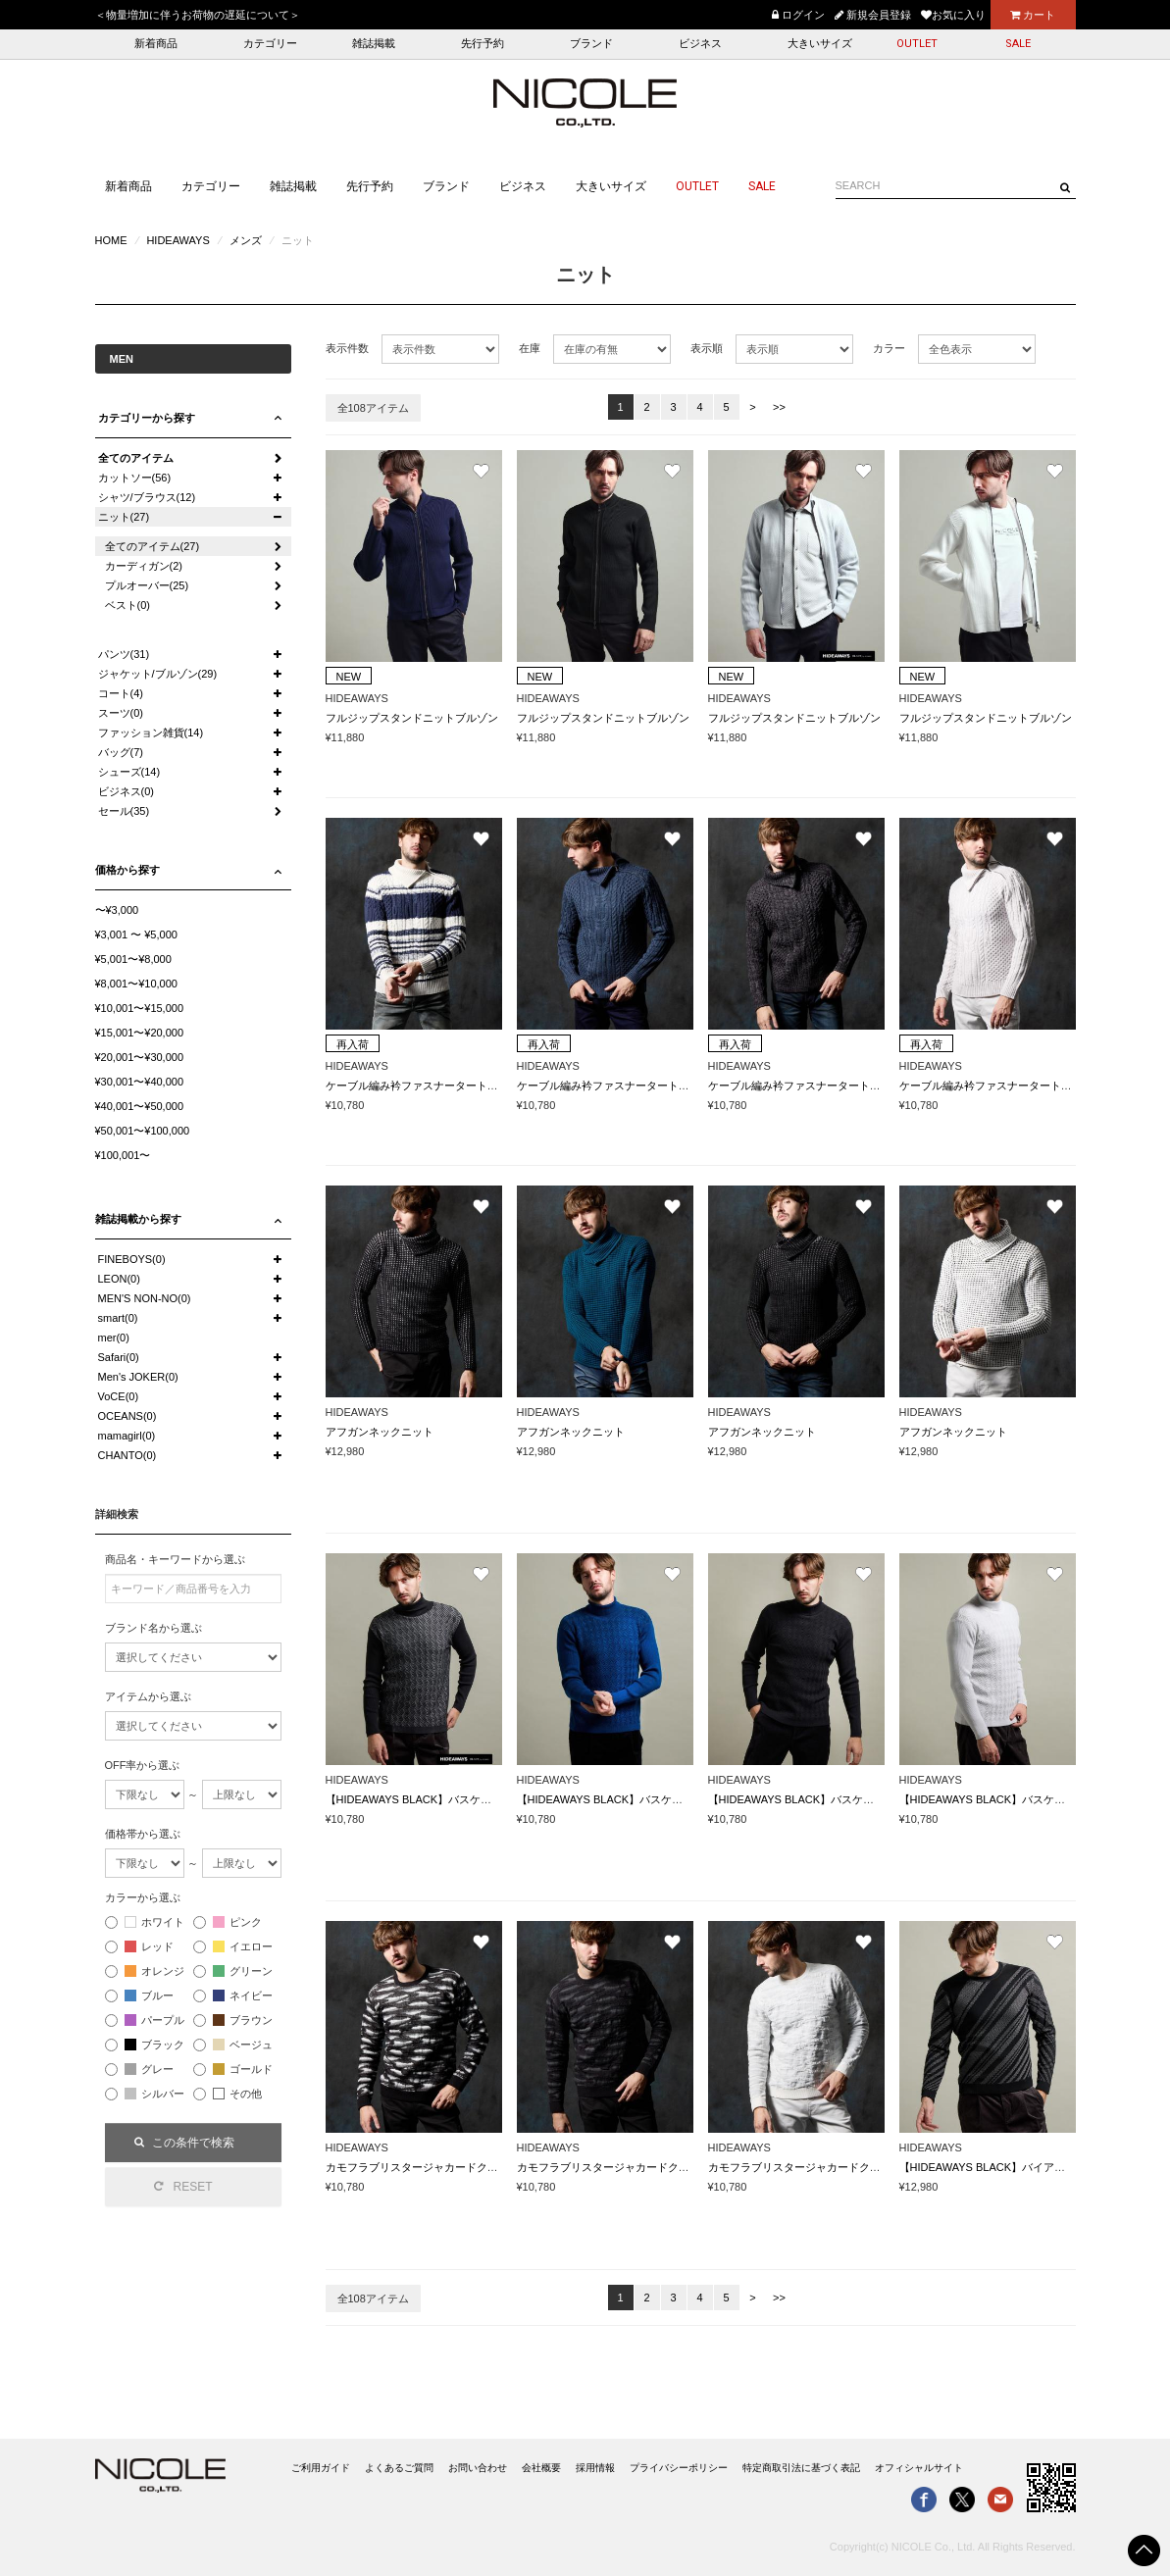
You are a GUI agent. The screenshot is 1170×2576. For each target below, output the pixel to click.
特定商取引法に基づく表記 (801, 2467)
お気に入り (953, 15)
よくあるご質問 (399, 2467)
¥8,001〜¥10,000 (136, 983)
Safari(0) (118, 1357)
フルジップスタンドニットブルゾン (412, 718)
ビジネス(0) (126, 791)
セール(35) (124, 811)
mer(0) (113, 1337)
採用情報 (595, 2467)
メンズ (245, 240)
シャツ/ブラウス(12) (147, 497)
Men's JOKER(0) (138, 1377)
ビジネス (700, 43)
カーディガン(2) (143, 566)
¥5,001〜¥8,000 (133, 959)
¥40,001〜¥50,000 (139, 1106)
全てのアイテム (136, 458)
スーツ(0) (120, 713)
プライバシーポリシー (679, 2467)
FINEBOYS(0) (132, 1259)
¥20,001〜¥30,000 (139, 1057)
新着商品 (156, 43)
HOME (111, 240)
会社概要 (541, 2467)
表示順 (706, 348)
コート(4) (120, 693)
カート (1032, 15)
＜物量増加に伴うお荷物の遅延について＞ (197, 15)
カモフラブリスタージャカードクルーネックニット (450, 2167)
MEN (121, 359)
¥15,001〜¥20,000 (139, 1032)
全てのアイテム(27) (152, 546)
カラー (889, 348)
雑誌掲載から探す (138, 1219)
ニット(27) (124, 517)
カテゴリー (270, 43)
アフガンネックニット (379, 1432)
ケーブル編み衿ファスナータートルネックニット (444, 1085)
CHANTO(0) (127, 1455)
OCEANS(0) (127, 1416)
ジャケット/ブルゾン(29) (158, 674)
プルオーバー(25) (147, 585)
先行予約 (482, 43)
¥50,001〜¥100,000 (142, 1130)
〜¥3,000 (117, 910)
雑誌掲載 (373, 43)
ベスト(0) (127, 605)
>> (779, 407)
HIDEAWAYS (177, 240)
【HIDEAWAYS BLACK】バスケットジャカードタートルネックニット (495, 1799)
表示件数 (347, 348)
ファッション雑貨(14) (151, 732)
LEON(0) (119, 1279)
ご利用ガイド (320, 2467)
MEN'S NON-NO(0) (144, 1298)
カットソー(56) (135, 477)
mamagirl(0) (127, 1435)
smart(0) (118, 1318)
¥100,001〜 (123, 1155)
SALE (1018, 43)
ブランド (591, 43)
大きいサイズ (820, 43)
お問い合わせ (477, 2467)
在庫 (529, 348)
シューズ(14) (129, 772)
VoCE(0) (118, 1396)
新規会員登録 (873, 15)
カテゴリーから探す (146, 418)
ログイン (798, 15)
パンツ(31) (124, 654)
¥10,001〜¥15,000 (139, 1008)
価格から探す (127, 870)
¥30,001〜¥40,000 (139, 1081)
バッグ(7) (120, 752)
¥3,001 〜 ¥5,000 (136, 934)
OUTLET (917, 43)
